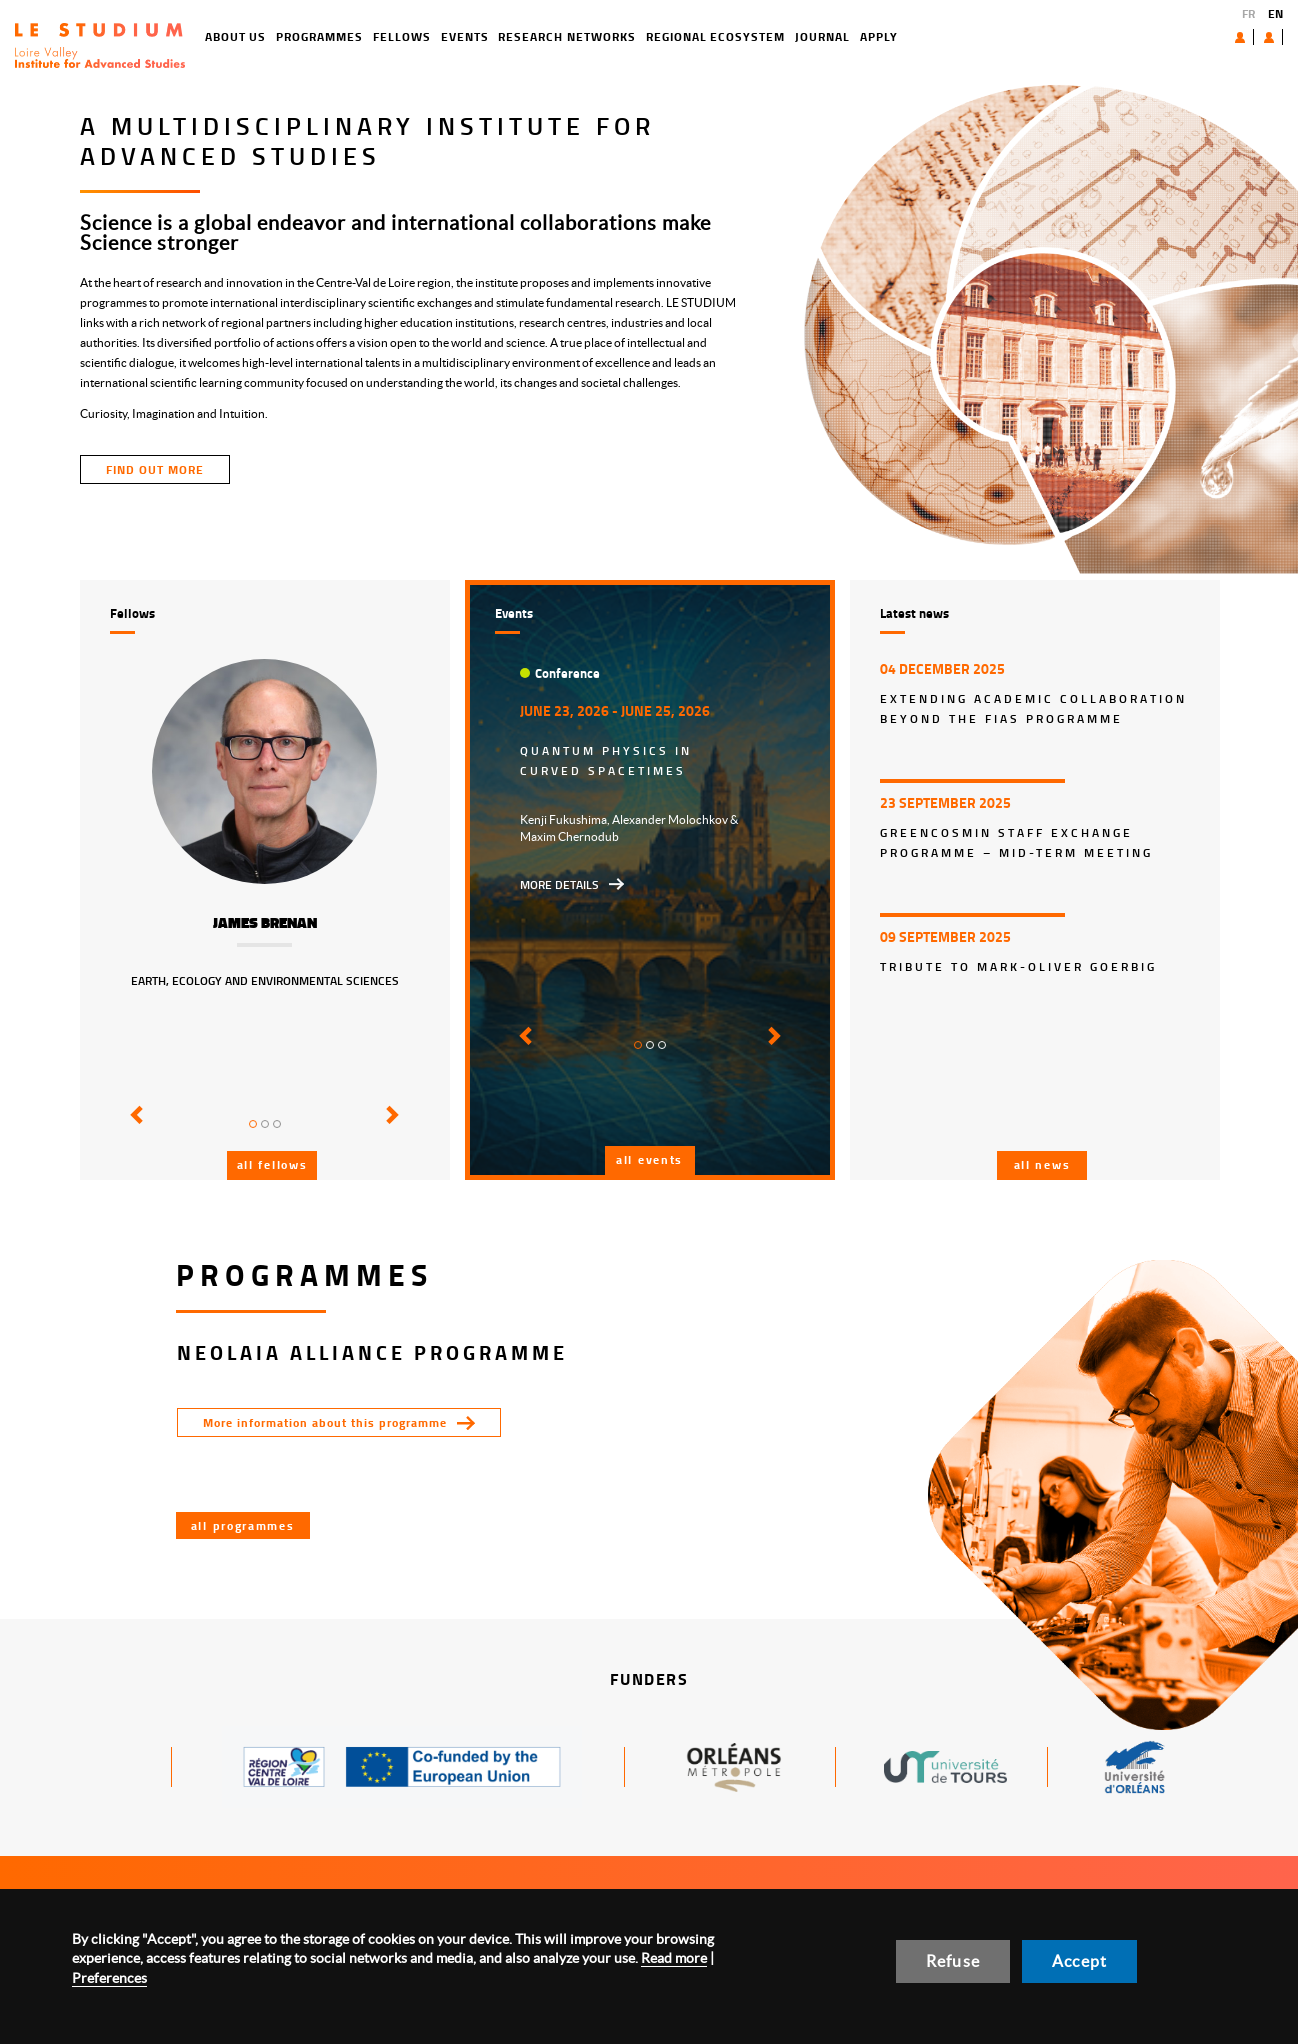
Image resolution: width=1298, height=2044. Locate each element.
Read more (674, 1958)
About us (1194, 36)
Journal (750, 36)
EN (1275, 13)
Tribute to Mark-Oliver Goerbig (1018, 966)
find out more (155, 469)
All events (649, 1159)
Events (393, 36)
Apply (807, 36)
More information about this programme (325, 1422)
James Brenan (265, 923)
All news (1042, 1164)
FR (1248, 13)
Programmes (248, 36)
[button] (133, 1129)
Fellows (330, 36)
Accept (1079, 1961)
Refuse (953, 1961)
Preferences (109, 1978)
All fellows (272, 1164)
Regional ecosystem (643, 36)
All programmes (243, 1525)
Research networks (495, 36)
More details (559, 884)
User (1253, 37)
